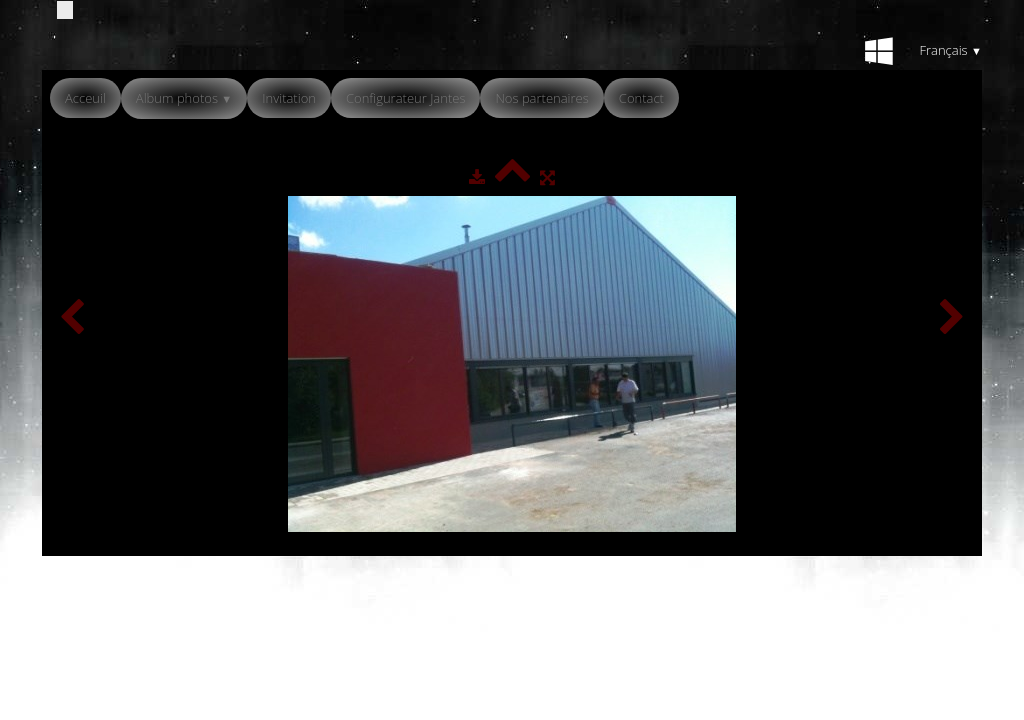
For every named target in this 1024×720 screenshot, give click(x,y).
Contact (641, 98)
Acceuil (85, 98)
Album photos (184, 98)
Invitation (289, 98)
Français (950, 50)
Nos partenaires (541, 98)
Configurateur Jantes (406, 98)
